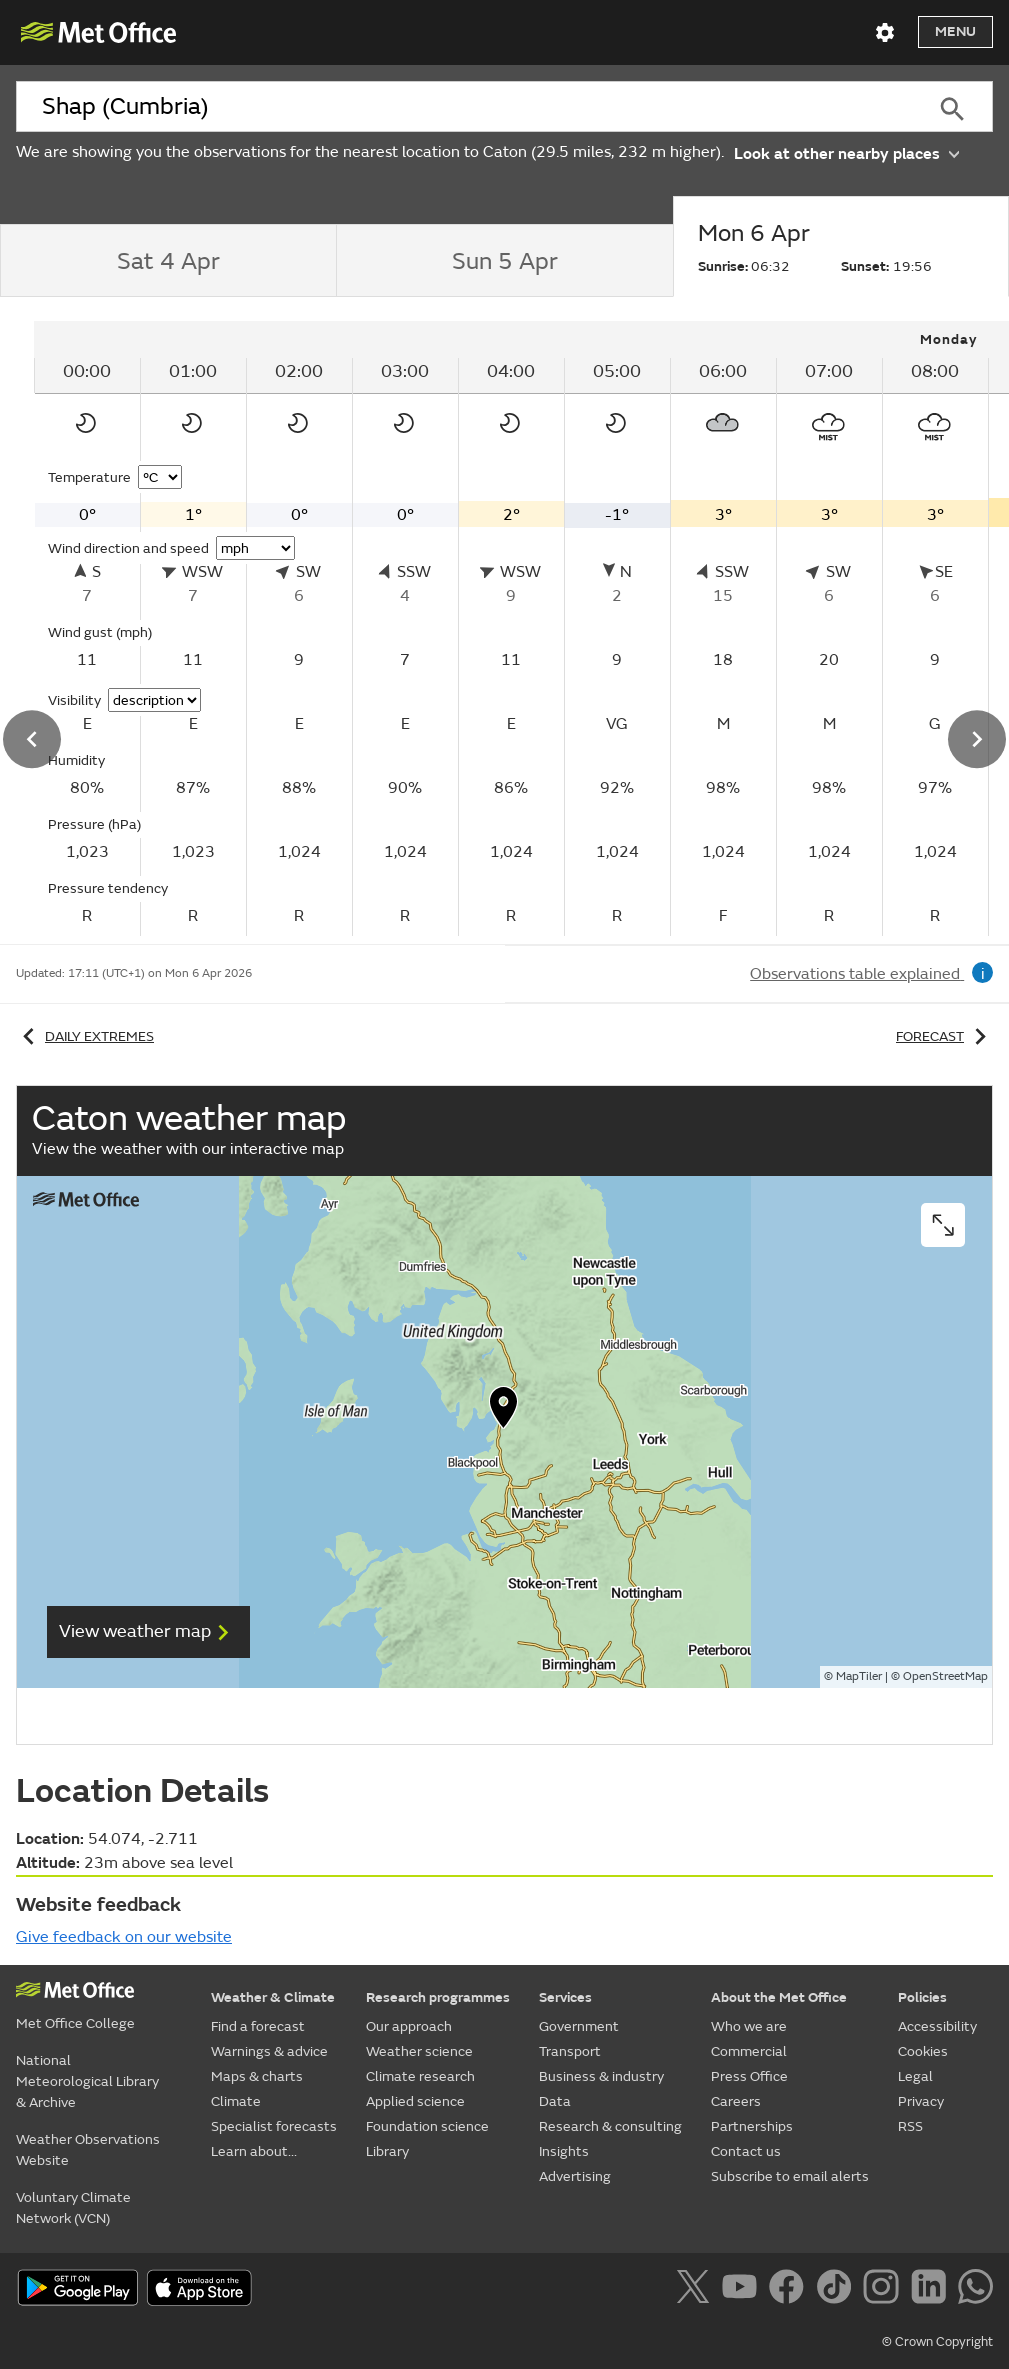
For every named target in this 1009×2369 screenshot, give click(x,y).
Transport (570, 2051)
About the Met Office (779, 1997)
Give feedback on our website (124, 1937)
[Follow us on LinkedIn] (932, 2290)
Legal (915, 2076)
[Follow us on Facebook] (790, 2290)
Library (387, 2151)
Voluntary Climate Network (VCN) (73, 2208)
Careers (736, 2101)
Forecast (944, 1036)
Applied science (415, 2101)
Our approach (409, 2026)
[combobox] (464, 107)
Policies (922, 1997)
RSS (910, 2126)
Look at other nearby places (846, 152)
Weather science (419, 2051)
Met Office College (75, 2023)
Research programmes (438, 1997)
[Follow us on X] (696, 2290)
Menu (955, 31)
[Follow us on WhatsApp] (975, 2290)
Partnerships (752, 2126)
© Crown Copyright (937, 2342)
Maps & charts (257, 2076)
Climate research (420, 2076)
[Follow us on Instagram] (884, 2290)
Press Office (749, 2076)
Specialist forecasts (274, 2126)
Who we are (749, 2026)
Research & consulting (610, 2126)
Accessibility (937, 2026)
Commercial (749, 2051)
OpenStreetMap (945, 1676)
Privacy (921, 2101)
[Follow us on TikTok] (837, 2290)
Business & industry (601, 2076)
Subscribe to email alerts (790, 2176)
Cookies (923, 2051)
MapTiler (859, 1676)
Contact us (746, 2151)
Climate (236, 2101)
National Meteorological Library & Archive (87, 2081)
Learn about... (254, 2151)
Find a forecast (258, 2026)
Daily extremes (85, 1036)
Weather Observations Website (88, 2150)
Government (579, 2026)
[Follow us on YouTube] (743, 2290)
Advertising (575, 2176)
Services (565, 1997)
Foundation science (427, 2126)
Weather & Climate (273, 1997)
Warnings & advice (269, 2051)
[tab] (168, 261)
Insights (564, 2151)
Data (555, 2101)
